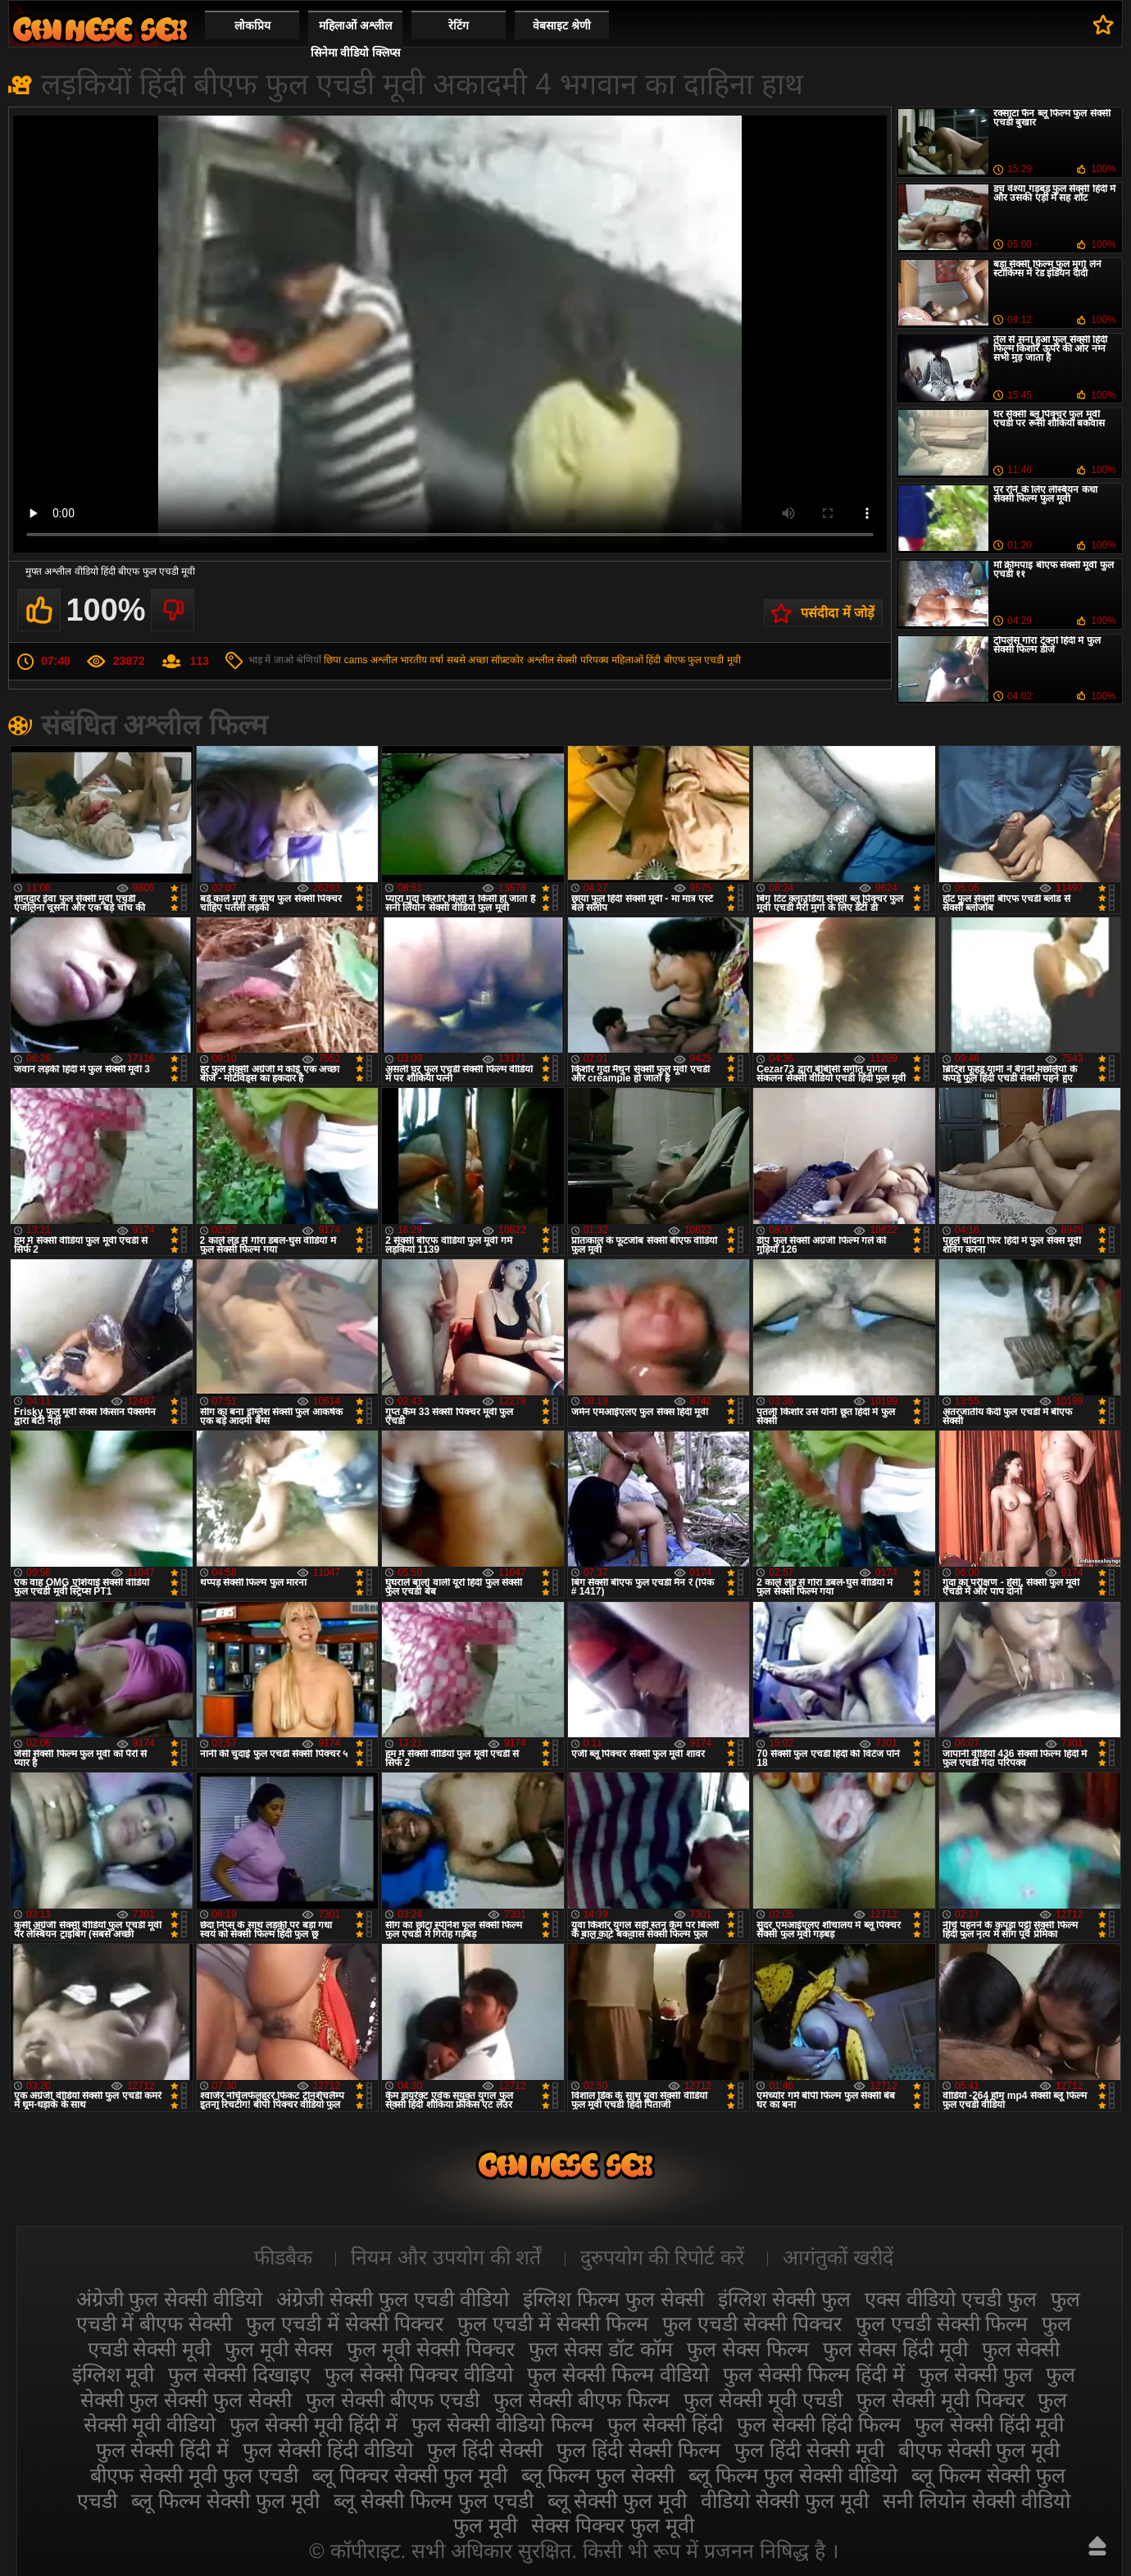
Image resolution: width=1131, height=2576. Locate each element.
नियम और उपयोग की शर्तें (446, 2257)
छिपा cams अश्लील (360, 660)
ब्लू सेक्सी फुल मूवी (617, 2500)
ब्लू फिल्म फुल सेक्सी (598, 2475)
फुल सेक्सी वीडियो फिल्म (502, 2424)
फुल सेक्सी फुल (976, 2374)
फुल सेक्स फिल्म (748, 2348)
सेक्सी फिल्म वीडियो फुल (100, 29)
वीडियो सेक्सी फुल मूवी (785, 2500)
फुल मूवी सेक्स (279, 2348)
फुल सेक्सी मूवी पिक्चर (940, 2399)
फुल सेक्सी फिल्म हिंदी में (814, 2374)
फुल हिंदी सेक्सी (485, 2449)
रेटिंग (458, 25)
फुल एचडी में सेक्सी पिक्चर (344, 2323)
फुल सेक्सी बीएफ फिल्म (581, 2399)
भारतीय (413, 660)
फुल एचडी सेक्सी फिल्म (942, 2323)
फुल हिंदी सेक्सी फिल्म (638, 2449)
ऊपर (1097, 2546)
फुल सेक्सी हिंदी (665, 2424)
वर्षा (436, 660)
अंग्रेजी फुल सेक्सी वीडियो (169, 2298)
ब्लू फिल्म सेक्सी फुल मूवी (225, 2500)
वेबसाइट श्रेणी (562, 25)
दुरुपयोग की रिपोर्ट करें (662, 2257)
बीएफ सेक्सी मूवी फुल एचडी (194, 2475)
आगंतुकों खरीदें (838, 2257)
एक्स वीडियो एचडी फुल (951, 2298)
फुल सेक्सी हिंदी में (162, 2449)
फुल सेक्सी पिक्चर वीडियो (419, 2374)
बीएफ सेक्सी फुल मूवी (979, 2449)
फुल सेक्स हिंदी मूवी (895, 2348)
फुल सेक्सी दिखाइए (239, 2374)
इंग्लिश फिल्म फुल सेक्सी (613, 2298)
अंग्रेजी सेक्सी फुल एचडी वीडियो (392, 2298)
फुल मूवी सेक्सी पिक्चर (431, 2348)
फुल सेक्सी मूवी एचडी (763, 2399)
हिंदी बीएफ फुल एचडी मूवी (693, 660)
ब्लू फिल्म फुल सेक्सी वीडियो (792, 2475)
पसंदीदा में (1103, 24)
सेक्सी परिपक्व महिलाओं (599, 660)
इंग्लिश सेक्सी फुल (784, 2298)
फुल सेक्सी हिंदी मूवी (990, 2424)
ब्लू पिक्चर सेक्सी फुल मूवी (409, 2475)
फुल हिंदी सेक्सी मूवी (809, 2449)
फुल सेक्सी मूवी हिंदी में (313, 2424)
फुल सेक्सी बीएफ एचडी (392, 2399)
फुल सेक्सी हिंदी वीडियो (328, 2449)
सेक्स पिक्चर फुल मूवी (612, 2525)
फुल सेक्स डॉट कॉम (601, 2348)
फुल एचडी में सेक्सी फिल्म (552, 2323)
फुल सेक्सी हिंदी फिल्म (819, 2424)
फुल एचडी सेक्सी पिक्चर (752, 2323)
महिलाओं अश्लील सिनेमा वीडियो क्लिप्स (356, 39)
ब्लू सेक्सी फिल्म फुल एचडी (434, 2500)
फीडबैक (283, 2257)
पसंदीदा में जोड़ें (837, 613)
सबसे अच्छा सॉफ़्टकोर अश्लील (500, 660)
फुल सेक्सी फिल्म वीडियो (618, 2374)
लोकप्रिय (252, 25)
